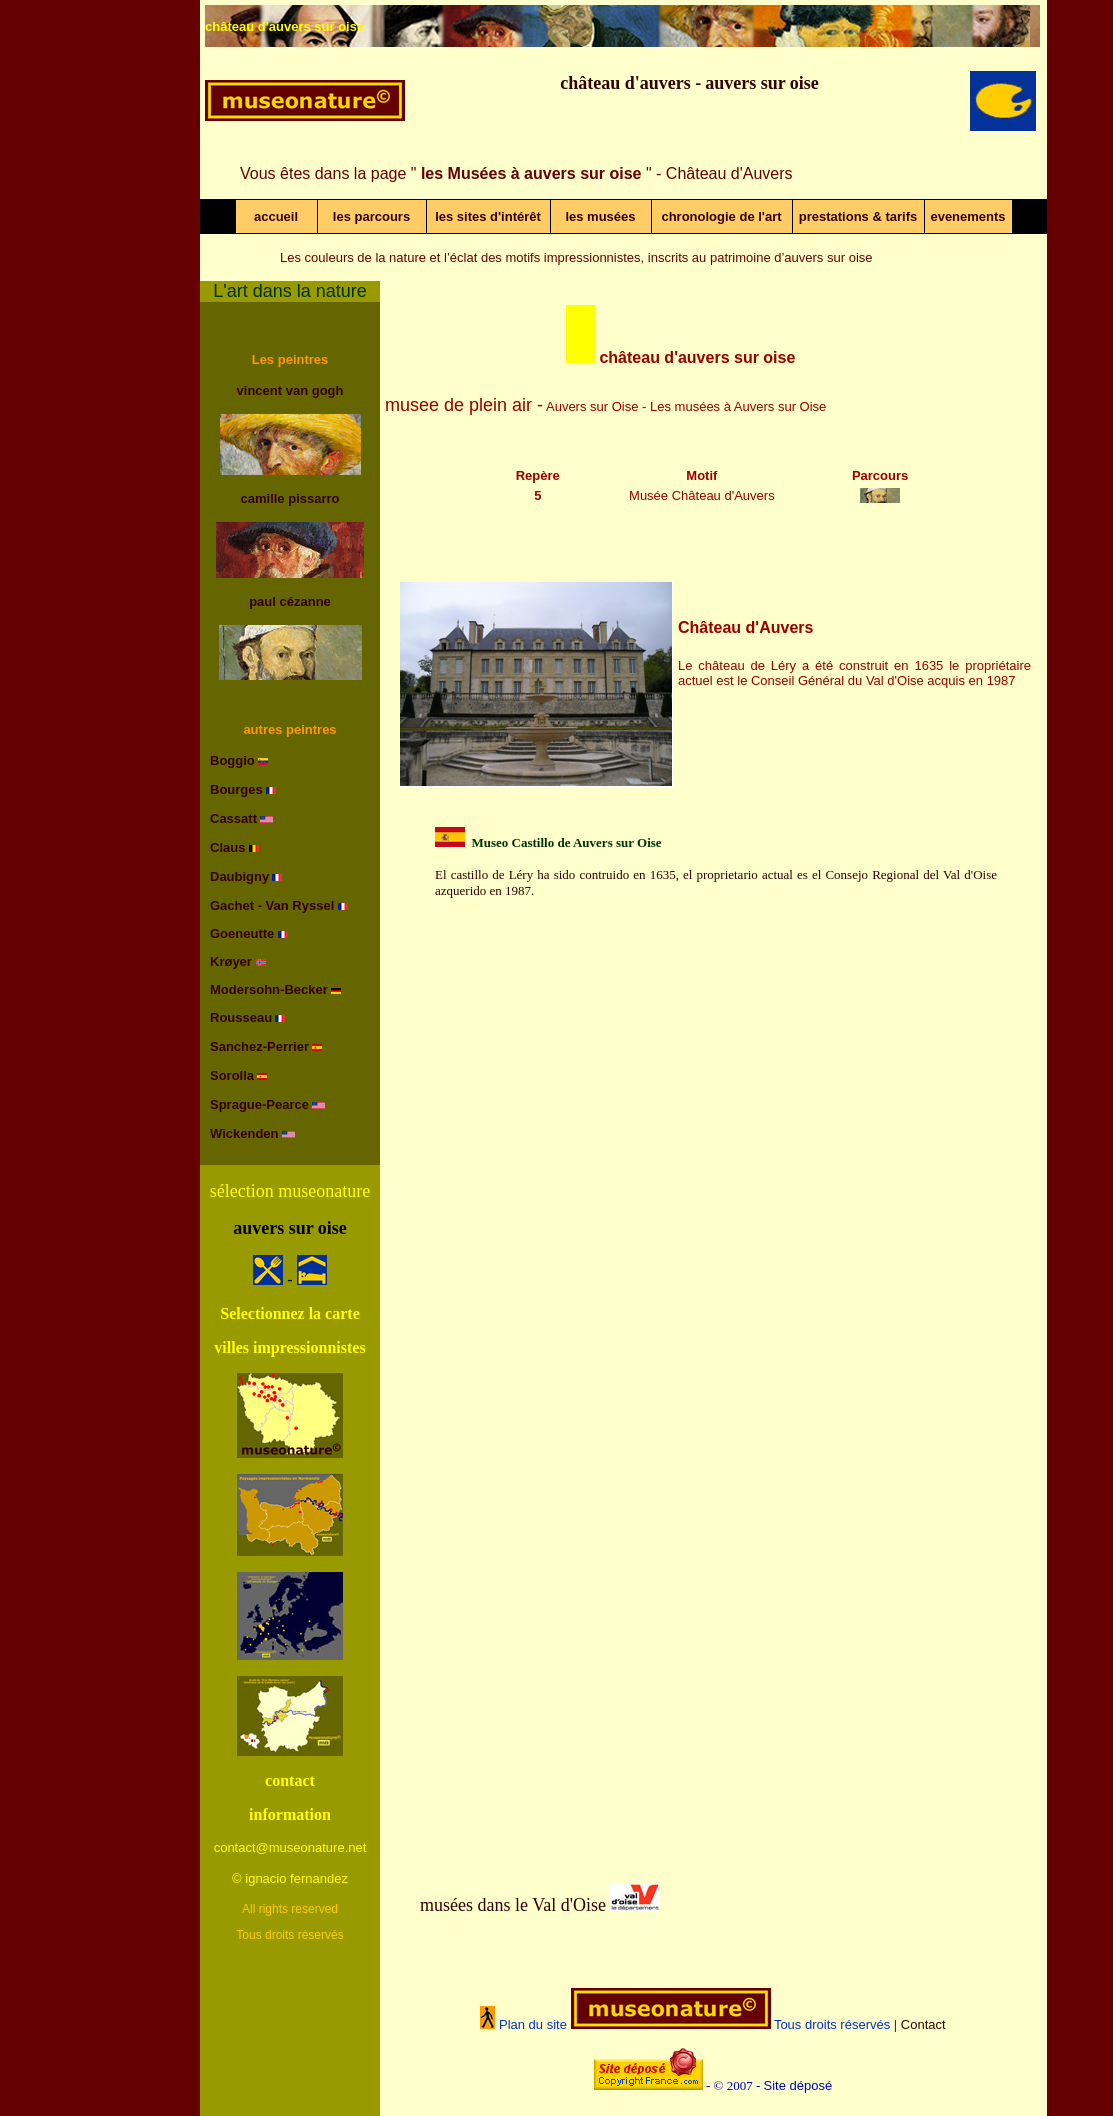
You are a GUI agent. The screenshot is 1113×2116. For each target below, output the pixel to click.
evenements (967, 216)
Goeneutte (244, 933)
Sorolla (232, 1075)
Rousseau (241, 1017)
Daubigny (239, 876)
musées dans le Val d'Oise (513, 1905)
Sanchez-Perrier (259, 1046)
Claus (227, 847)
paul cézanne (290, 601)
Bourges (236, 789)
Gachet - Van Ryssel (274, 905)
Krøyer (233, 961)
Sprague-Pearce (259, 1104)
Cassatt (233, 818)
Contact (923, 2024)
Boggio (232, 760)
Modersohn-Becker (269, 989)
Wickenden (244, 1133)
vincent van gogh (290, 390)
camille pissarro (290, 498)
